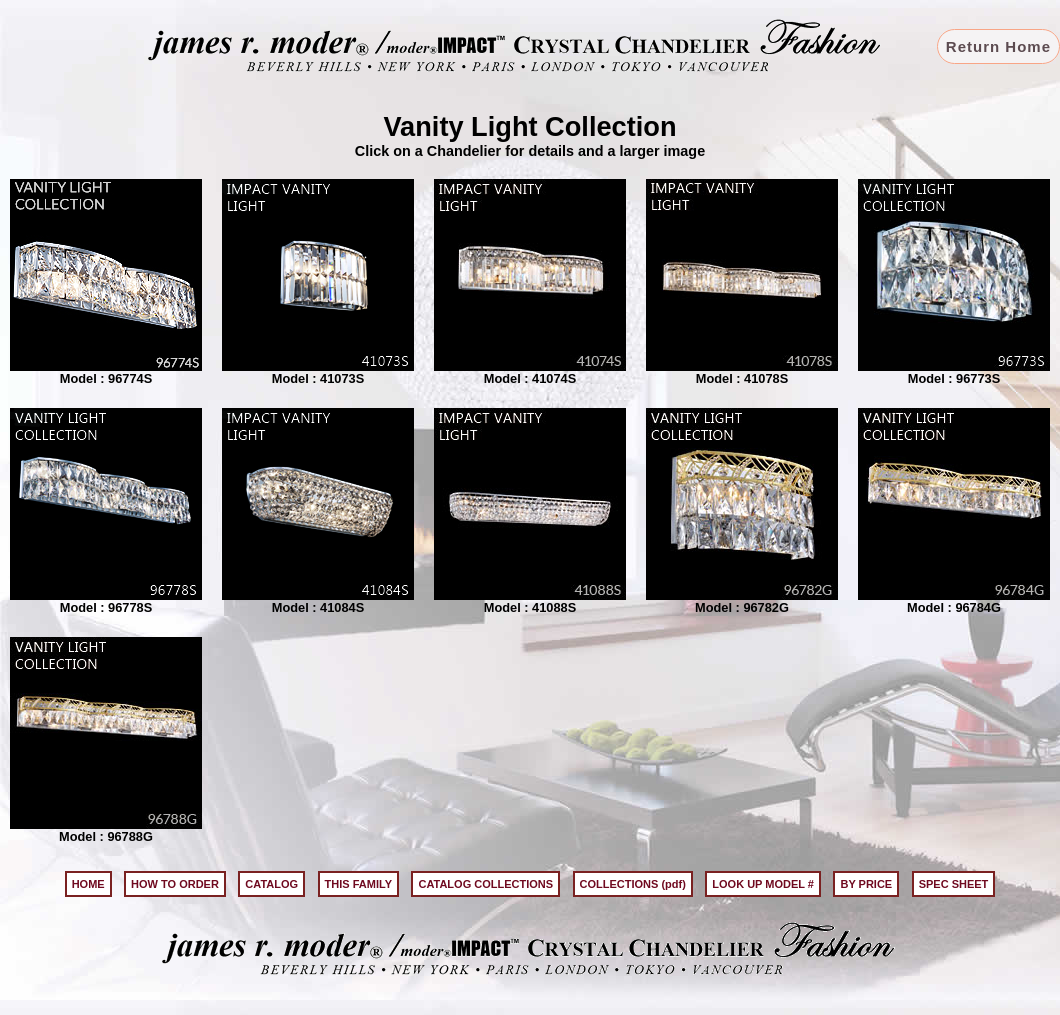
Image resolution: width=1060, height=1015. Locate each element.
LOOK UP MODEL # (763, 884)
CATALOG (271, 884)
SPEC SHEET (954, 884)
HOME (88, 884)
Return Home (998, 46)
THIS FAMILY (358, 884)
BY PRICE (866, 884)
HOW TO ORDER (175, 884)
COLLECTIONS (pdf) (633, 884)
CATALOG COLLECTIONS (485, 884)
